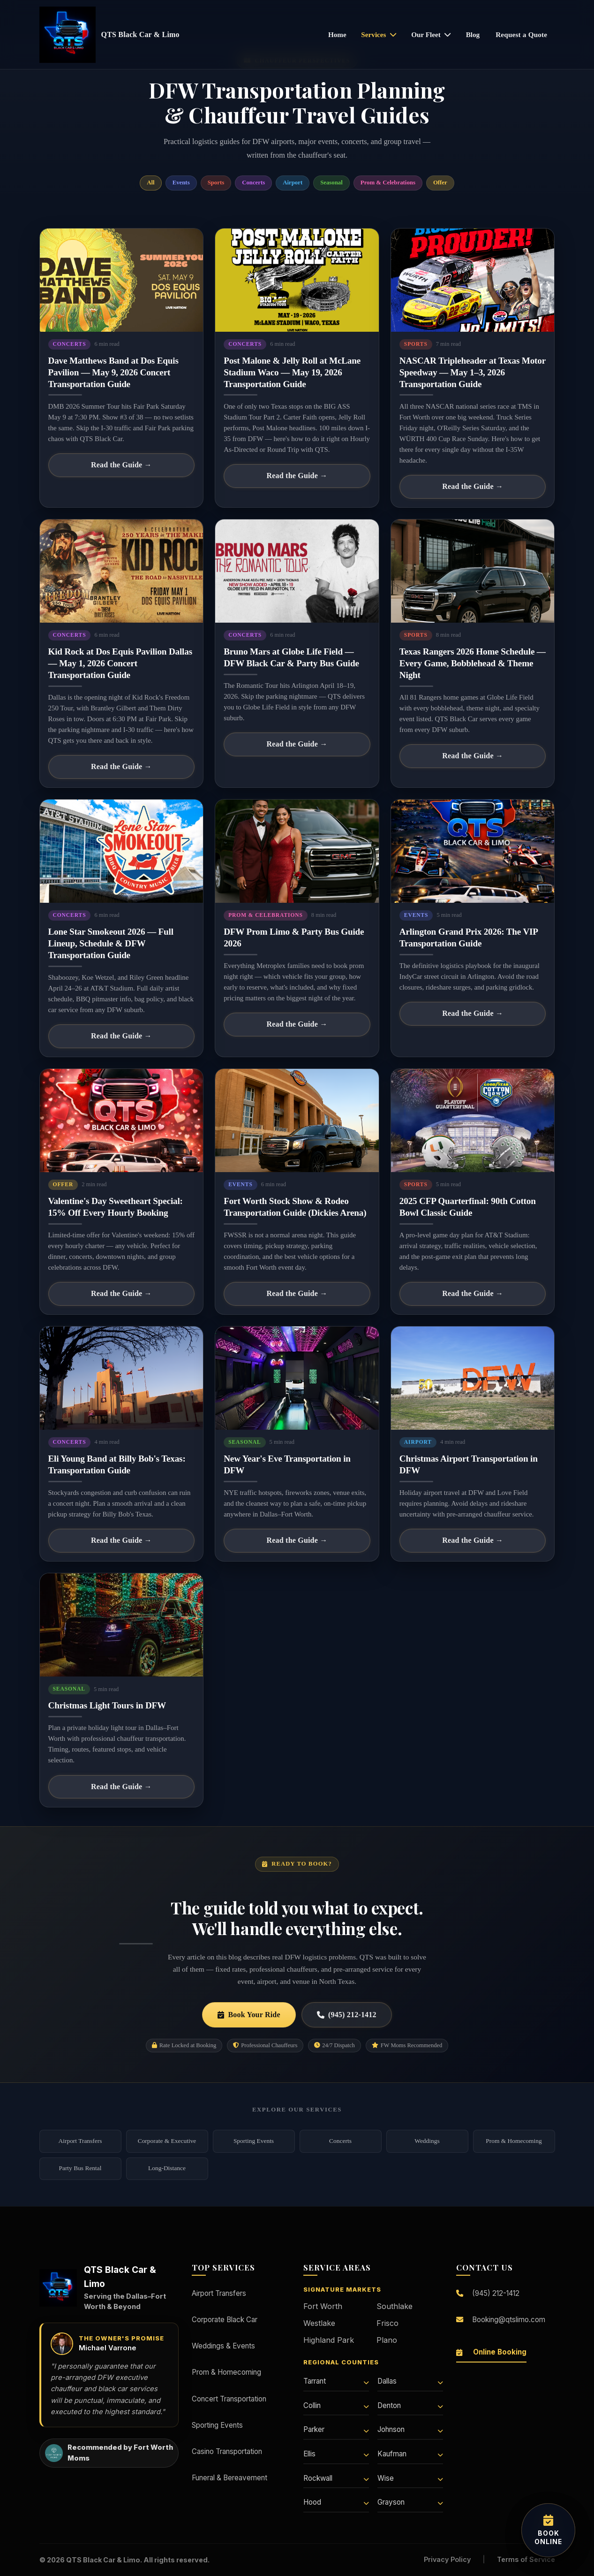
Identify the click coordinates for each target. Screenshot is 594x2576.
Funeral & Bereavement (229, 2477)
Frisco (387, 2323)
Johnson (410, 2429)
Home (337, 34)
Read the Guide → (121, 465)
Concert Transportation (229, 2398)
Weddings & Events (223, 2345)
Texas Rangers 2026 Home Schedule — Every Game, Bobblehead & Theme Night (472, 663)
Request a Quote (521, 34)
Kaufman (410, 2453)
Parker (336, 2429)
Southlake (394, 2306)
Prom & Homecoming (513, 2140)
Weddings (426, 2140)
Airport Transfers (80, 2140)
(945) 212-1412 (346, 2015)
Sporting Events (253, 2140)
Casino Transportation (227, 2451)
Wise (410, 2478)
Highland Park (328, 2340)
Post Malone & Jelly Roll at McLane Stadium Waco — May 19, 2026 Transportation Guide (292, 372)
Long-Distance (167, 2168)
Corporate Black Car (224, 2319)
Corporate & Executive (167, 2140)
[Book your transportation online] (548, 2530)
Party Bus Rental (80, 2168)
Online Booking (491, 2351)
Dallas (410, 2381)
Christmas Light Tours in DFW (107, 1705)
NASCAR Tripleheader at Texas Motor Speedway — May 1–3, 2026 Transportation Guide (472, 372)
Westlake (319, 2323)
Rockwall (336, 2478)
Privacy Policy (447, 2559)
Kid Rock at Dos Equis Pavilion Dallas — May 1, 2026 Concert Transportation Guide (120, 663)
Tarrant (336, 2381)
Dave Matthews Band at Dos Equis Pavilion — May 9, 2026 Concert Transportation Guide (113, 372)
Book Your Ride (249, 2015)
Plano (386, 2340)
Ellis (336, 2453)
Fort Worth (322, 2306)
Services (378, 34)
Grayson (410, 2502)
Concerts (340, 2140)
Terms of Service (526, 2559)
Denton (410, 2405)
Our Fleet (431, 34)
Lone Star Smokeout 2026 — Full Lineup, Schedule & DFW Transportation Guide (110, 943)
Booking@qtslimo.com (500, 2319)
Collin (336, 2405)
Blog (473, 34)
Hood (336, 2502)
